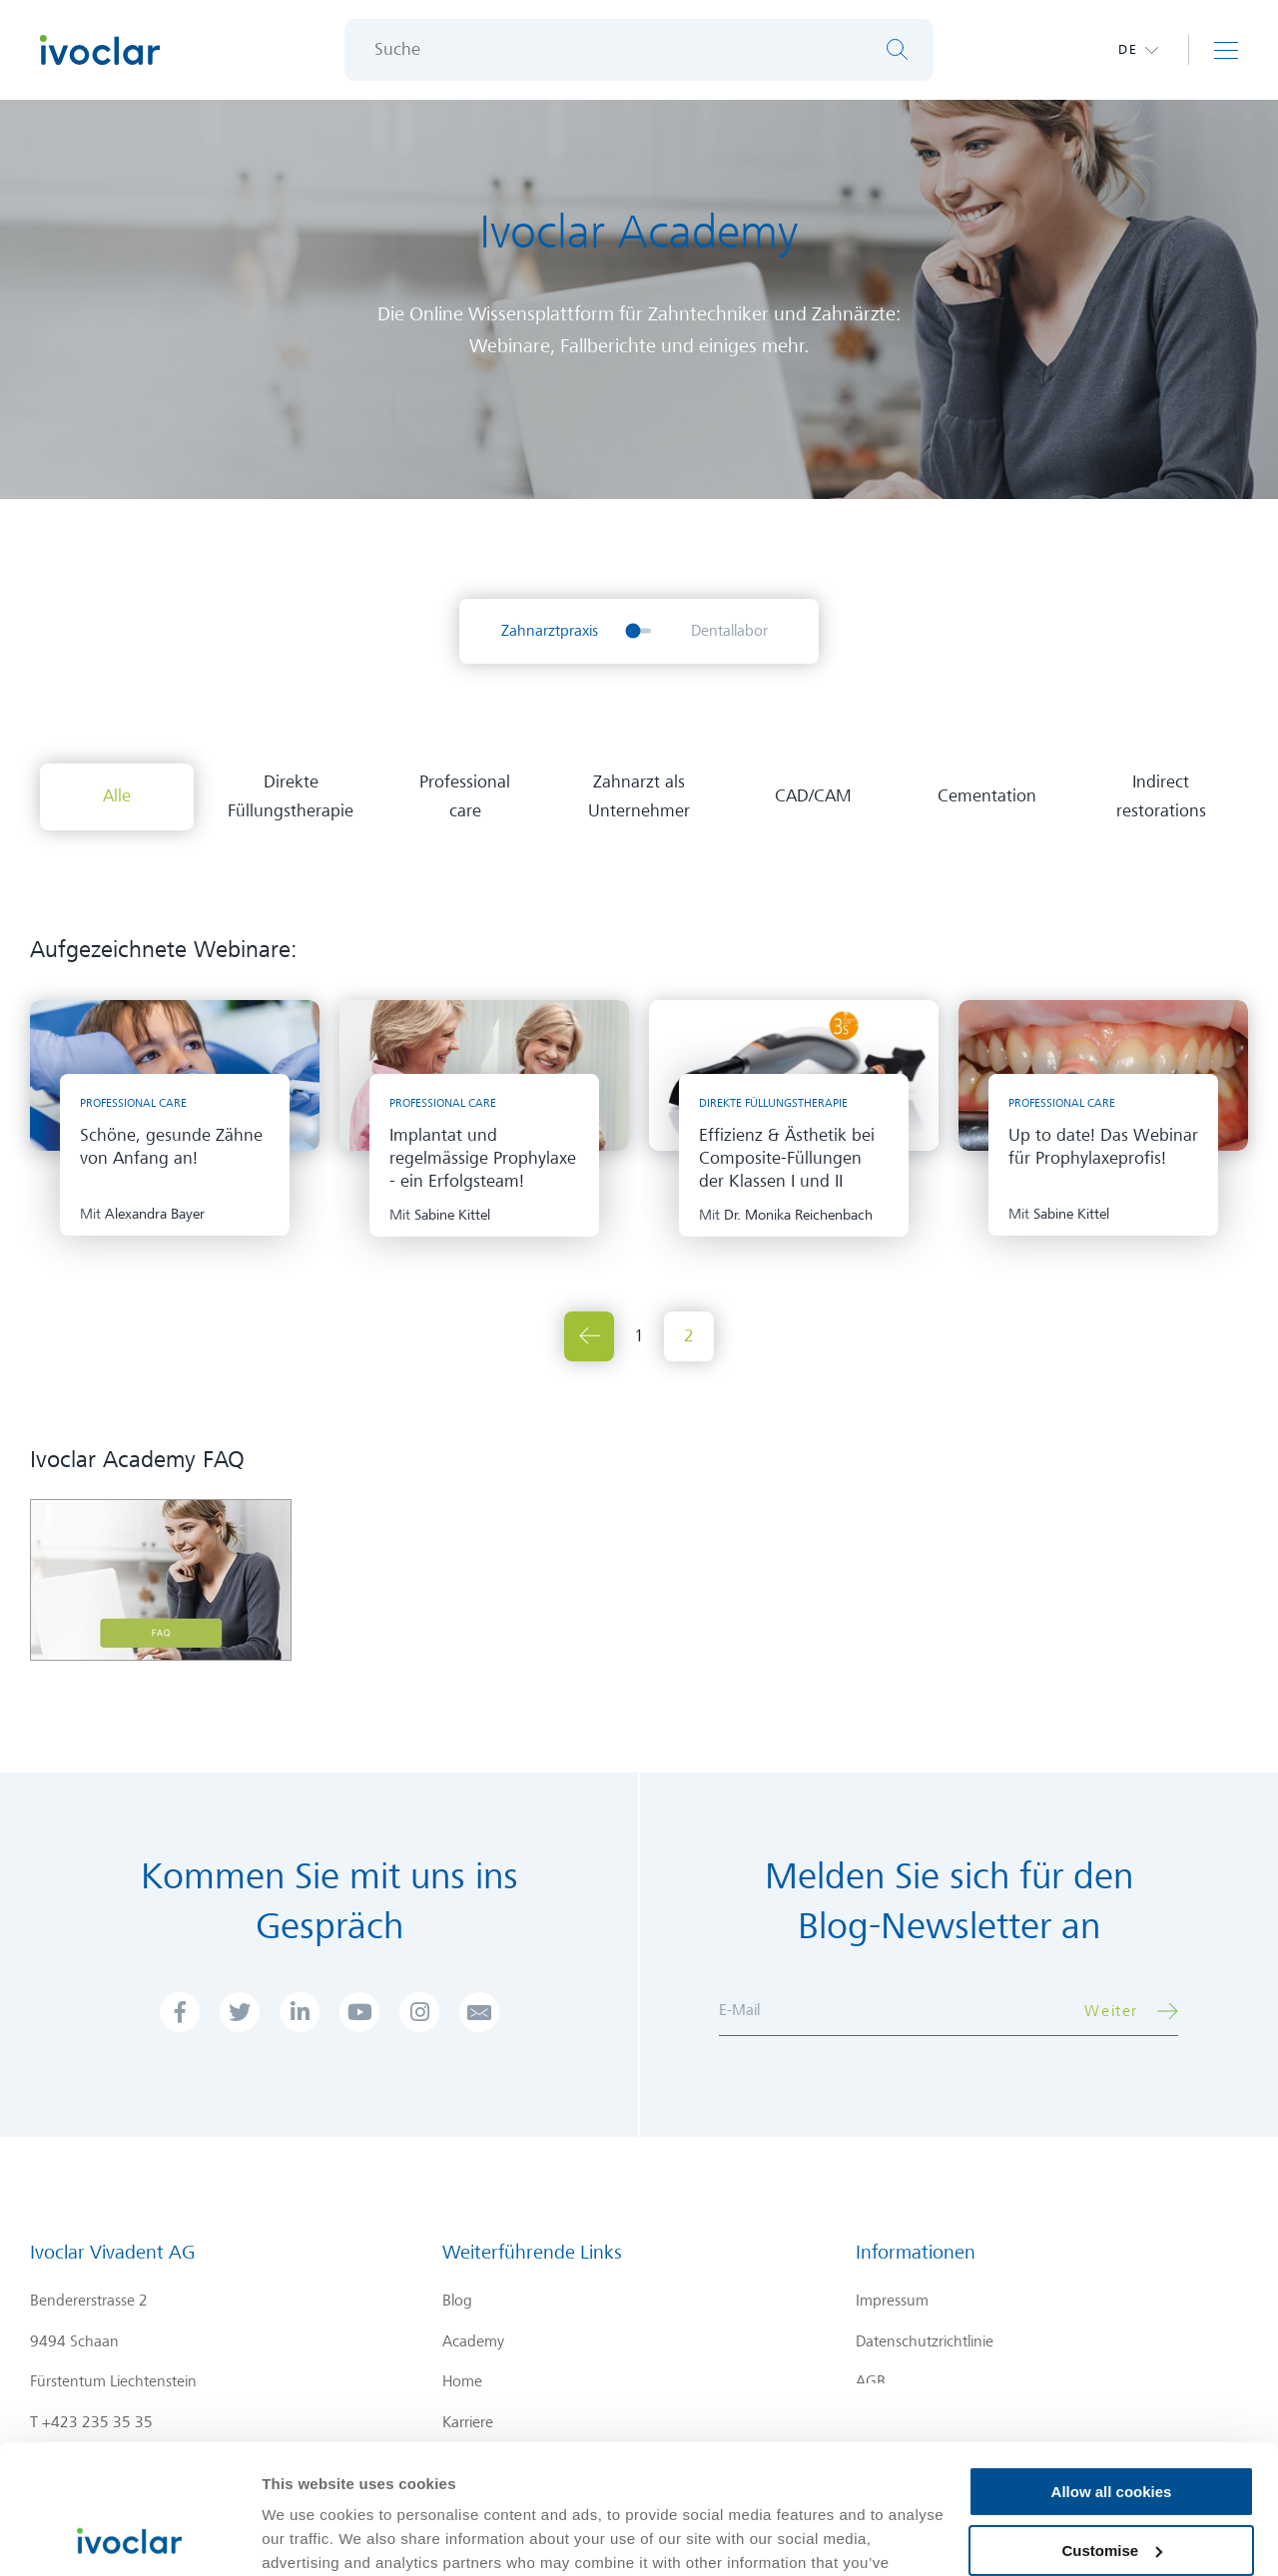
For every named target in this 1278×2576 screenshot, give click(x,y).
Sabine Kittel (452, 1215)
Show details (308, 2536)
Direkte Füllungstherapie (290, 796)
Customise (1111, 2420)
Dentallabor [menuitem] (729, 631)
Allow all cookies (1111, 2362)
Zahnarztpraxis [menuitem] (549, 631)
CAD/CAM (813, 795)
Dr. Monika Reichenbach (798, 1215)
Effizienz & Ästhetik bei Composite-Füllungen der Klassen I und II (787, 1158)
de (1128, 49)
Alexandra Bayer (155, 1214)
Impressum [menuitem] (892, 2301)
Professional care (464, 796)
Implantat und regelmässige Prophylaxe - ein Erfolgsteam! (482, 1158)
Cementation (987, 795)
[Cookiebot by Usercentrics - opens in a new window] (129, 2537)
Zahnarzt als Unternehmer (639, 796)
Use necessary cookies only (1111, 2479)
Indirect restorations (1161, 796)
